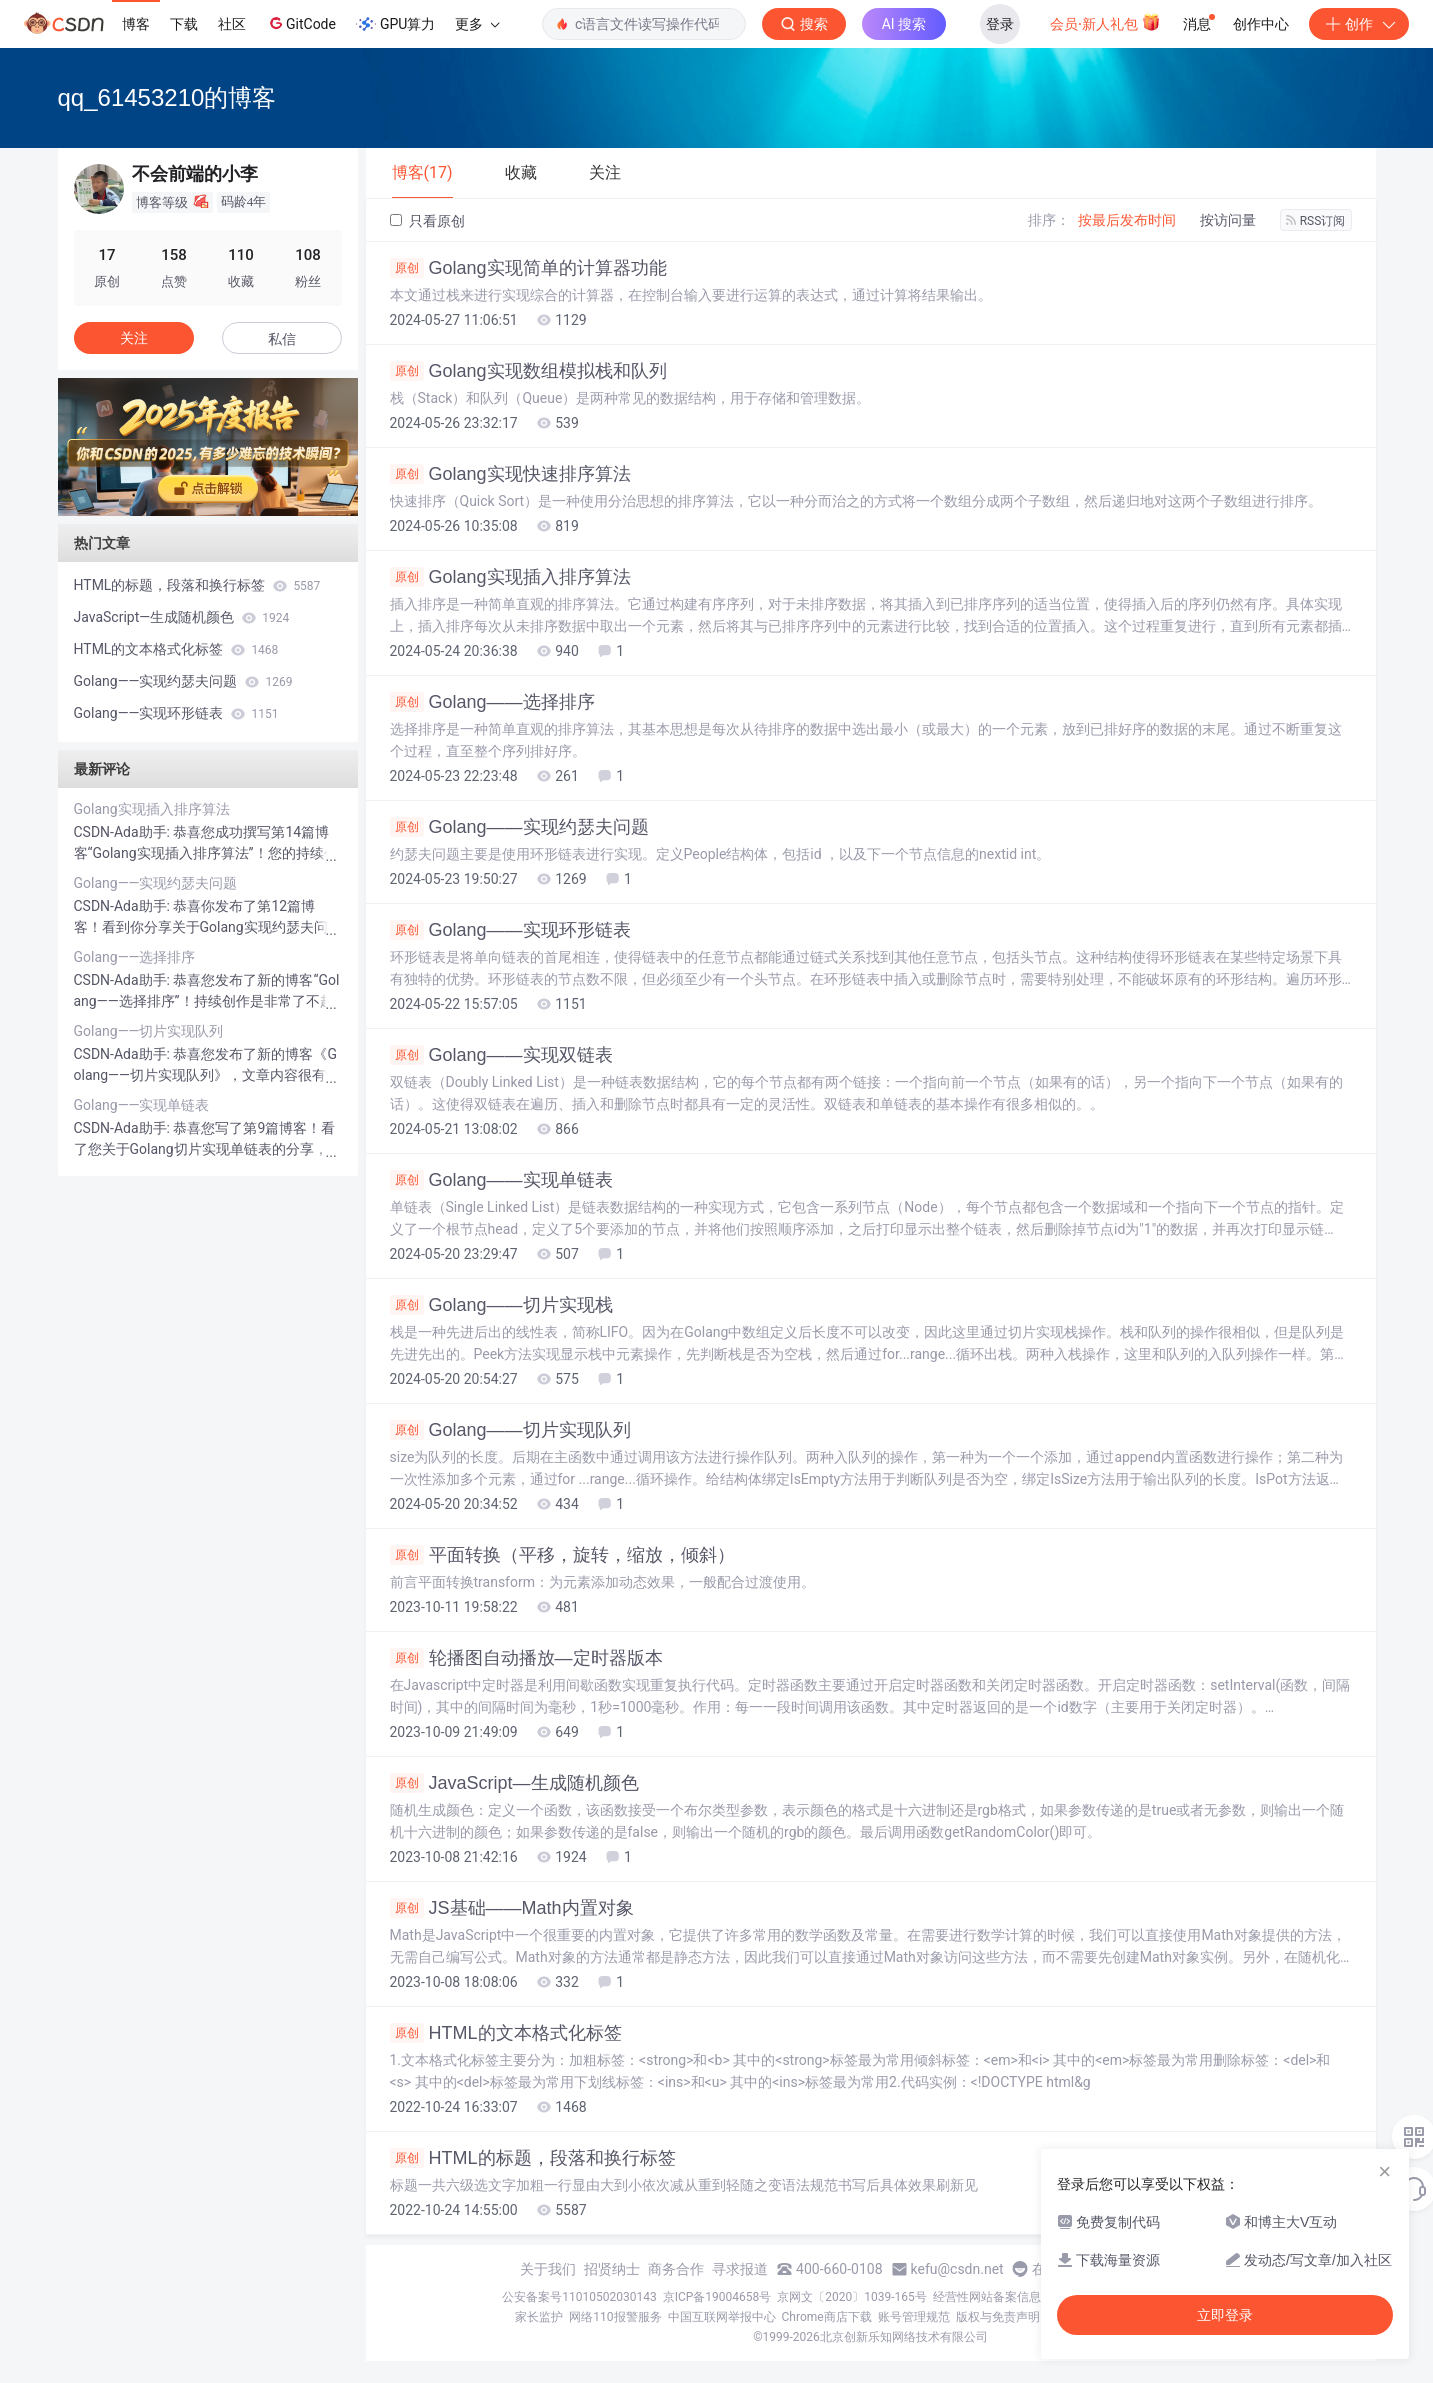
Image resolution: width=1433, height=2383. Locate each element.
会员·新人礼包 (1105, 22)
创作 (1359, 24)
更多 (477, 24)
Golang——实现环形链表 (510, 930)
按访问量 (1228, 220)
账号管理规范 (914, 2317)
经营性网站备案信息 (987, 2297)
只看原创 (427, 221)
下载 (184, 24)
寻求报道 (740, 2269)
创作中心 (1261, 24)
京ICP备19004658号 (717, 2297)
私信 (282, 339)
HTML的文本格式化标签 (506, 2033)
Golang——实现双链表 (501, 1055)
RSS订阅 (1316, 221)
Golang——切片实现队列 (510, 1430)
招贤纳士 (612, 2269)
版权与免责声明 (998, 2317)
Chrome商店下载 (827, 2317)
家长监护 (539, 2317)
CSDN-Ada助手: (124, 832)
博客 (136, 24)
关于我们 (548, 2269)
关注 (134, 338)
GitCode (301, 23)
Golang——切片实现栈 (501, 1305)
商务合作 (676, 2269)
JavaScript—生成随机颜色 (514, 1783)
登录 (1000, 24)
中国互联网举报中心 (722, 2317)
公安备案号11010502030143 (579, 2297)
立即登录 (1225, 2315)
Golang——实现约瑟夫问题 (519, 827)
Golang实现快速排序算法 (510, 474)
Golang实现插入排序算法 (510, 577)
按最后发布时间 (1127, 220)
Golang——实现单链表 (501, 1180)
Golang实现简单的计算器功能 (528, 268)
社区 (232, 24)
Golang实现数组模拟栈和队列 (528, 371)
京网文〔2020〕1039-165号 (852, 2297)
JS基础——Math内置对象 (512, 1908)
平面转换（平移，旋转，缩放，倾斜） (562, 1555)
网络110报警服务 (615, 2317)
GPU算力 (395, 24)
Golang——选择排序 (492, 702)
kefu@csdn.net (957, 2269)
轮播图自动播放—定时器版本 (526, 1658)
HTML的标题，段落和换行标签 (533, 2158)
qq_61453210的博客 (167, 97)
